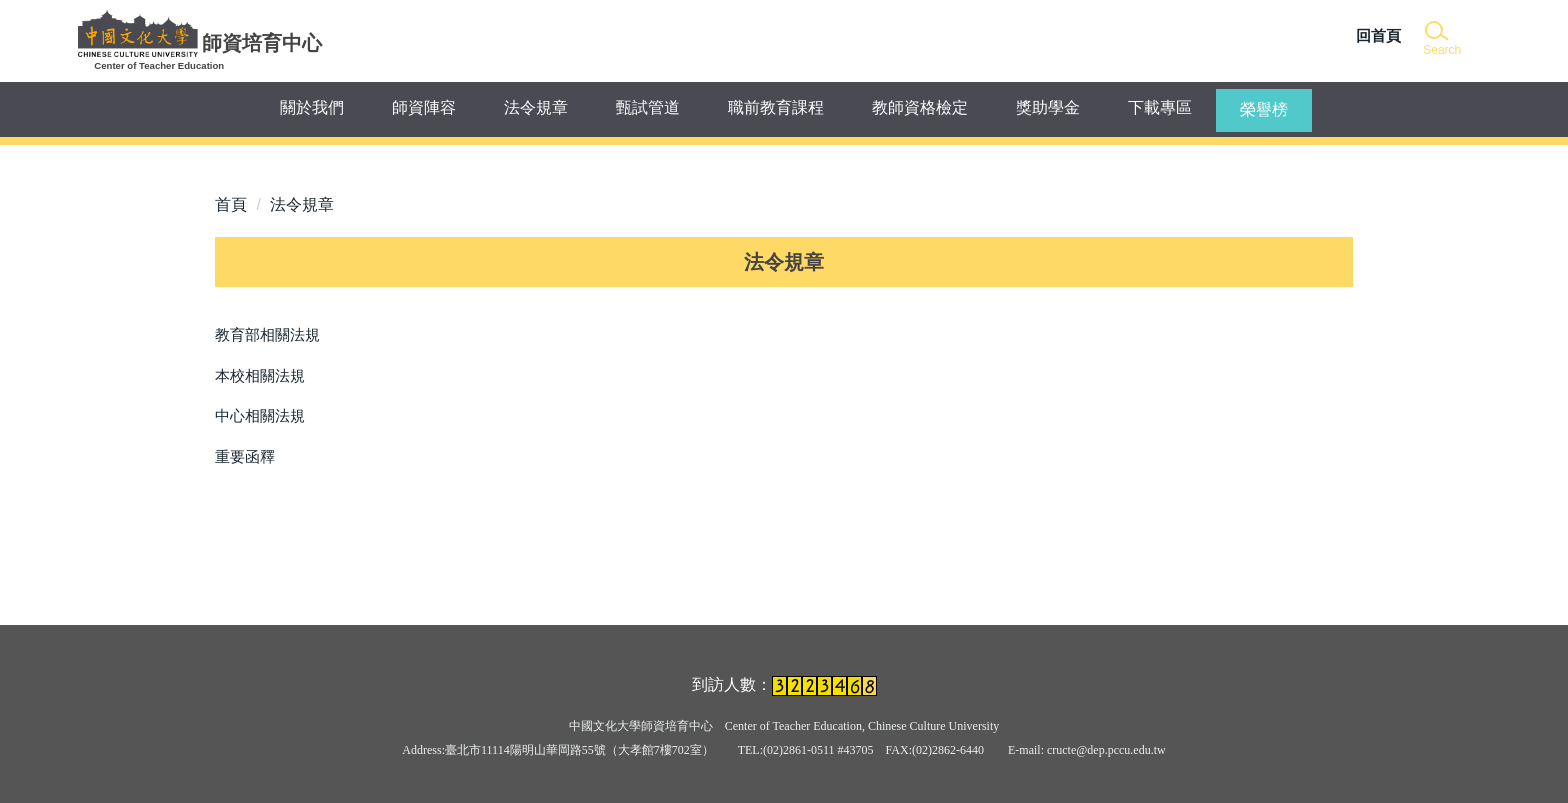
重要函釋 (245, 456)
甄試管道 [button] (648, 107)
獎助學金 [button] (1048, 107)
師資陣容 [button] (424, 107)
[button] (1440, 39)
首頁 (231, 204)
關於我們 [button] (312, 107)
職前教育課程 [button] (776, 107)
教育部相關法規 (267, 334)
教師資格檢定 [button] (920, 107)
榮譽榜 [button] (1264, 109)
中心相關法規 (260, 415)
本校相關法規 (260, 375)
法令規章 (302, 204)
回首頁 (1378, 35)
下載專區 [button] (1160, 107)
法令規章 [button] (536, 107)
